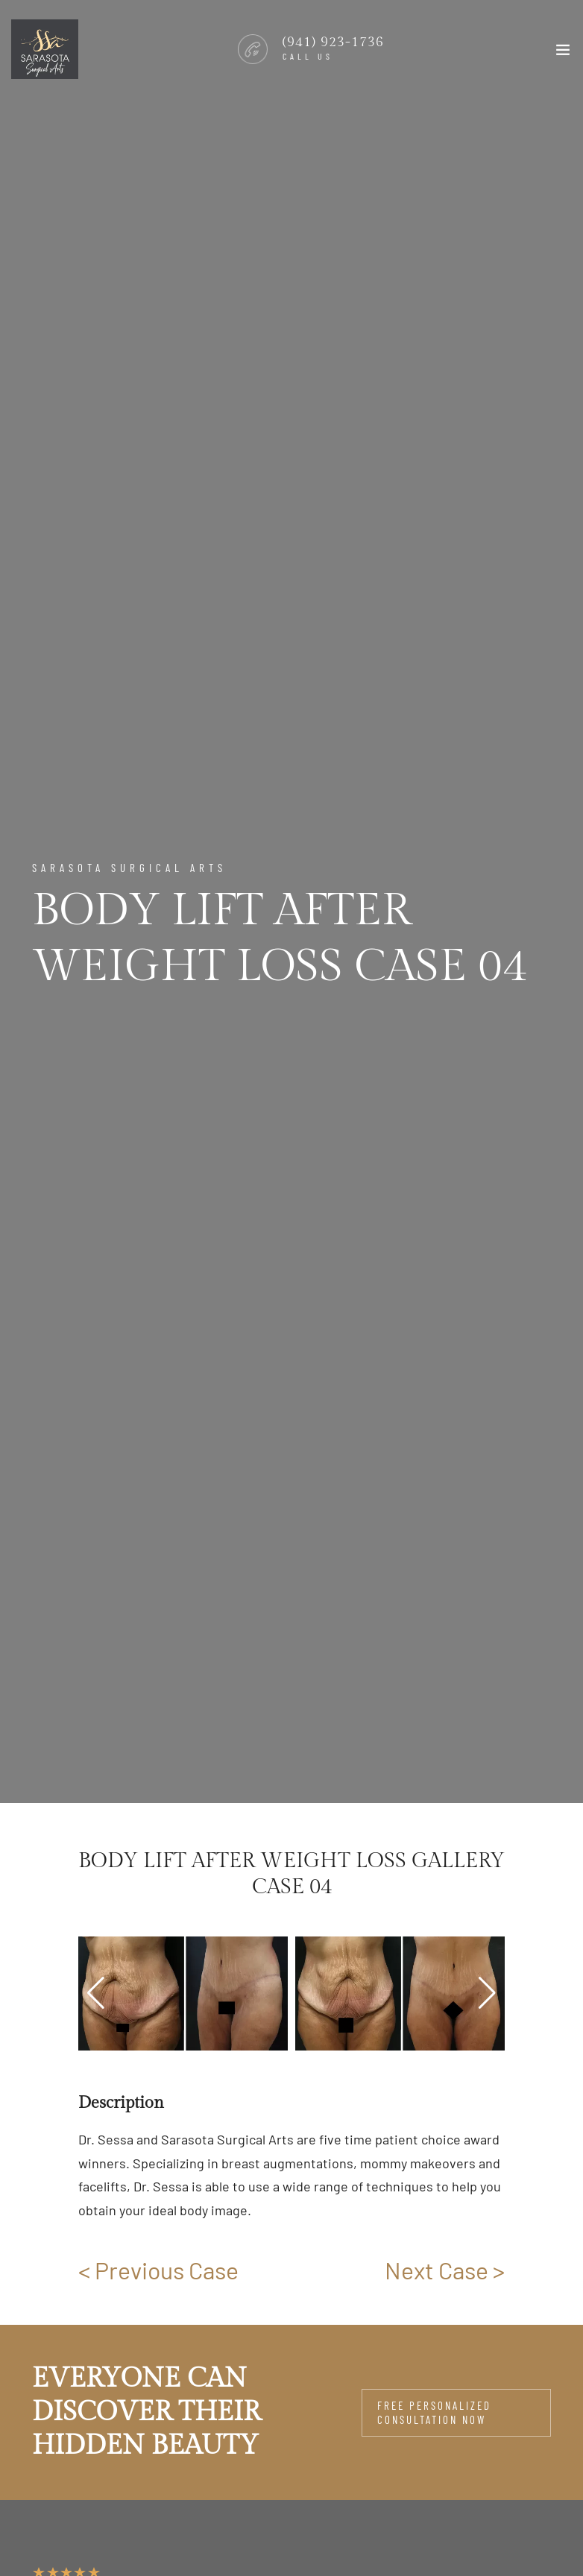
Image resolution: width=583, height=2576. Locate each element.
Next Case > (445, 2269)
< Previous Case (158, 2269)
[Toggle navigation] (563, 53)
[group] (183, 1993)
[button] (487, 1993)
